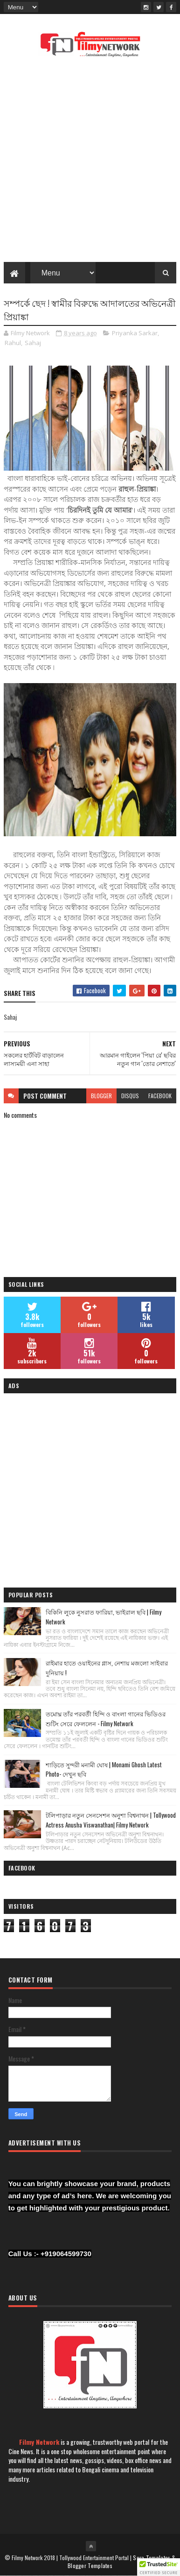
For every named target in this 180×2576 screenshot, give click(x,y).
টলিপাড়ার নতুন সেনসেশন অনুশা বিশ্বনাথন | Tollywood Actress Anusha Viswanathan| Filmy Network (111, 1819)
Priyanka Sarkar (135, 333)
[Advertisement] (90, 162)
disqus (130, 1096)
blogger (101, 1096)
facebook (160, 1096)
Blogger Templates (90, 2565)
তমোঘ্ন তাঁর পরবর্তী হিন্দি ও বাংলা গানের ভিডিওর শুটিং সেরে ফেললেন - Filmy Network (106, 1718)
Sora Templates (151, 2558)
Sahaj (33, 343)
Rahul (13, 343)
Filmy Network (39, 2442)
